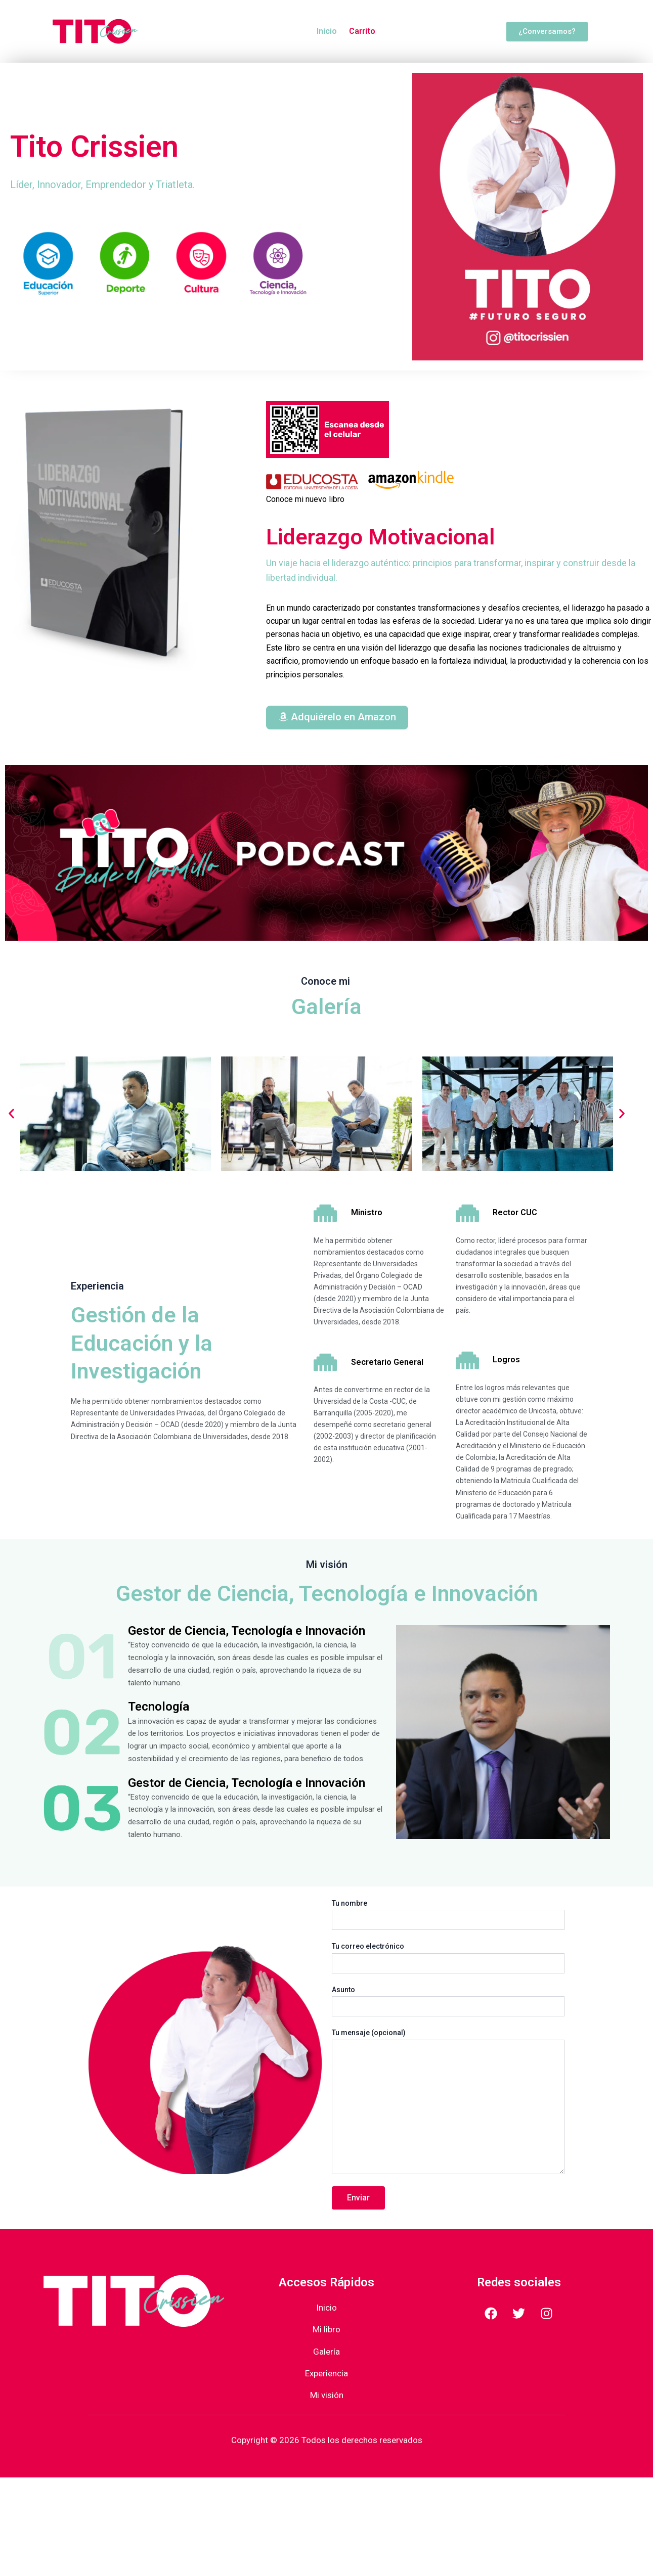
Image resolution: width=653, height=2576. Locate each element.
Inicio (327, 31)
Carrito (362, 31)
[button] (11, 1114)
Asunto (448, 2001)
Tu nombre (448, 1914)
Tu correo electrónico (448, 1957)
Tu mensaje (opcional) (448, 2102)
